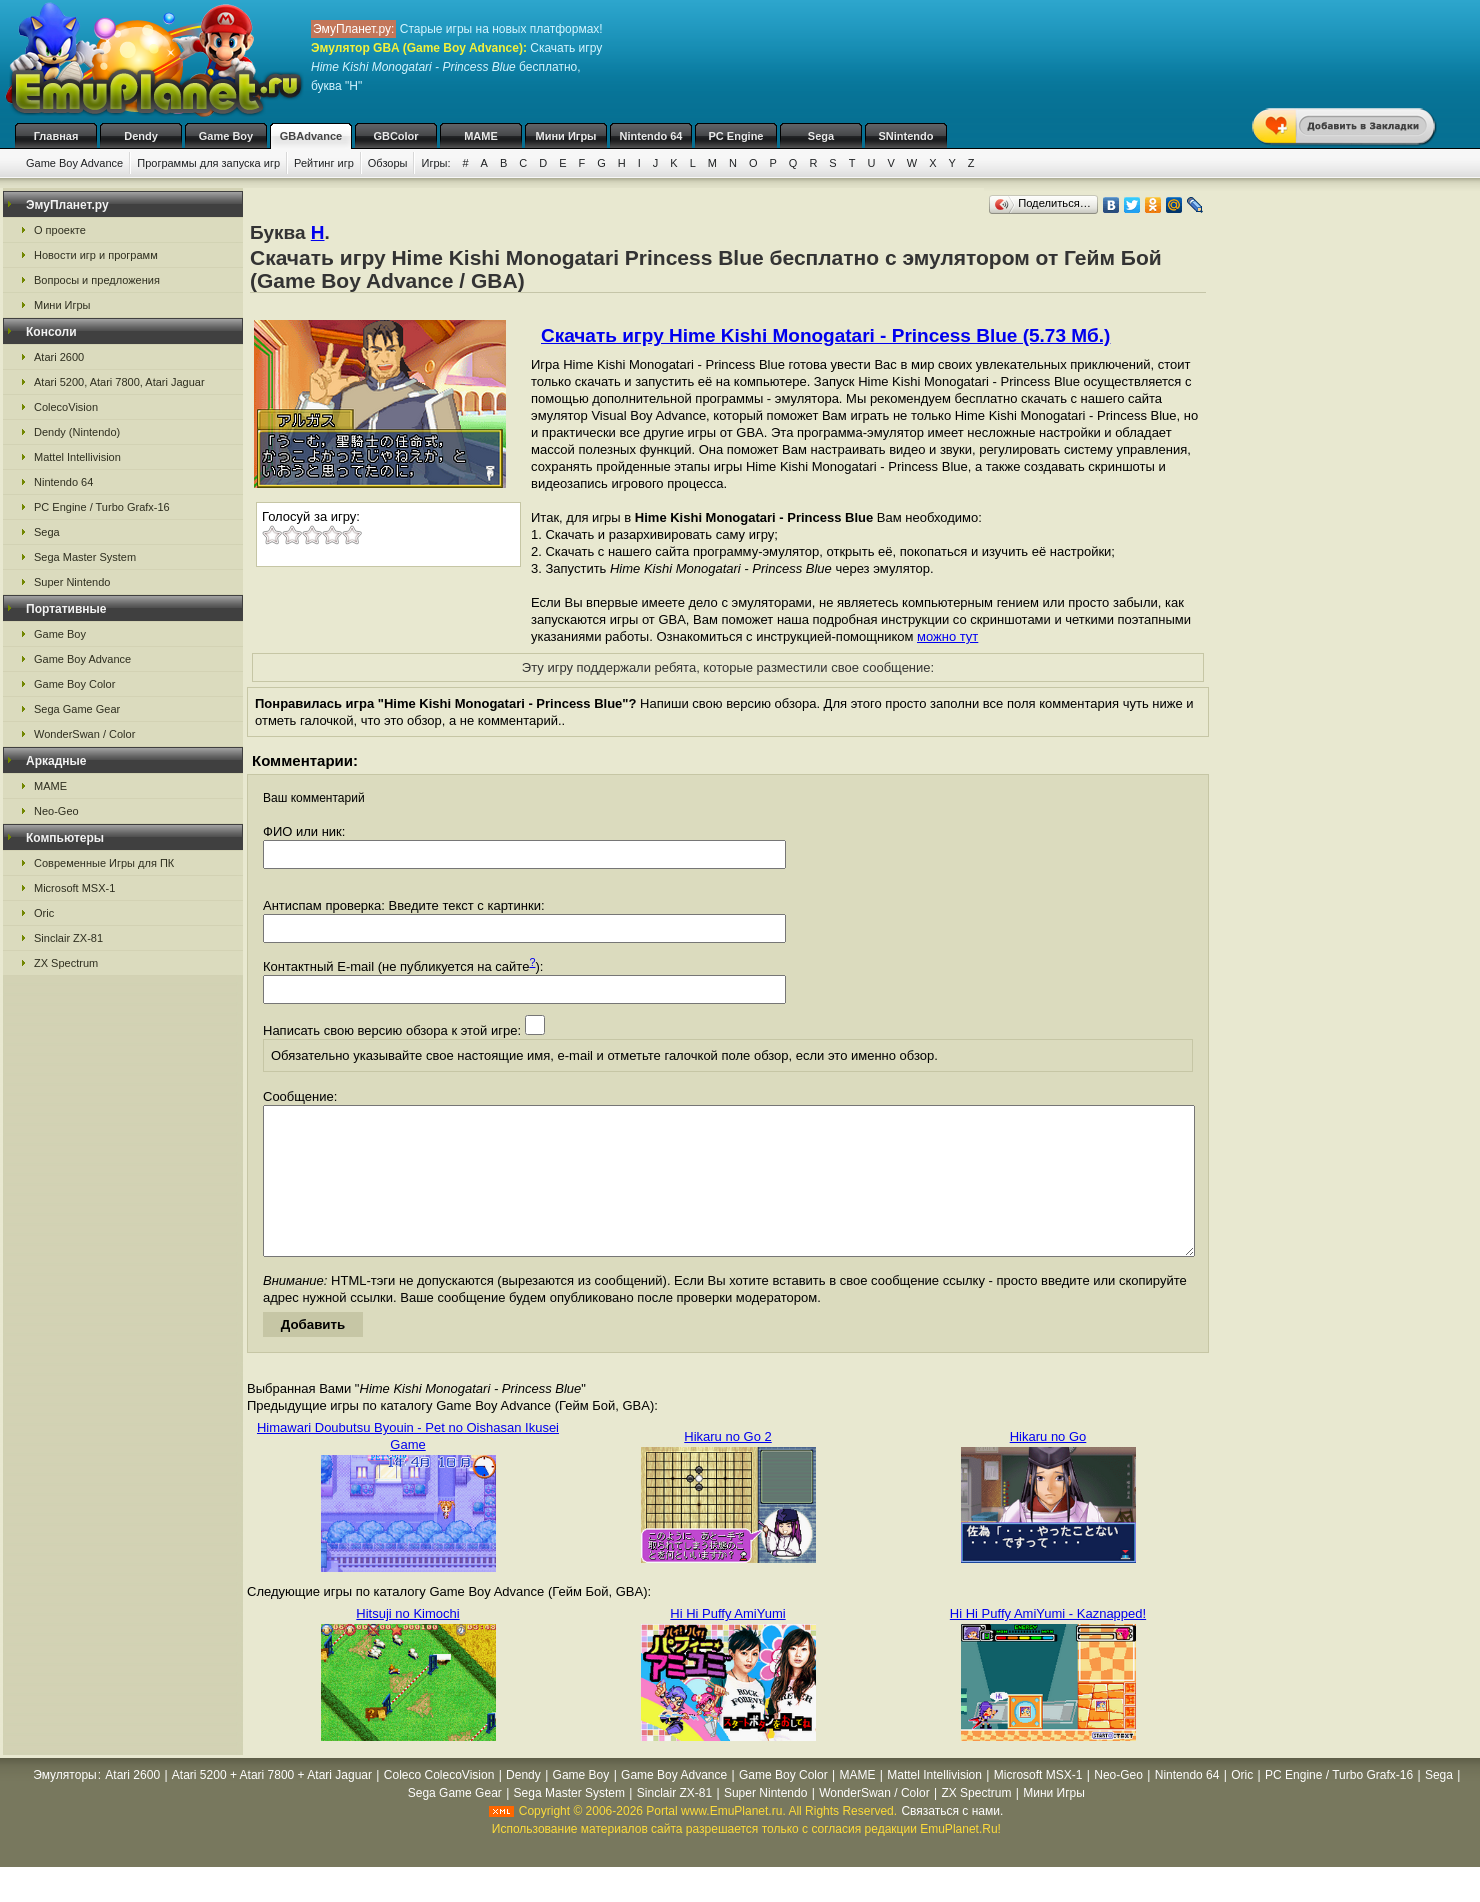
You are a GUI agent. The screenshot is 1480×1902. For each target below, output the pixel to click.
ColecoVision (66, 407)
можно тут (947, 636)
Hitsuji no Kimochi (407, 1643)
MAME (481, 136)
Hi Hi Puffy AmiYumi (727, 1643)
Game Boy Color (74, 684)
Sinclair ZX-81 (68, 938)
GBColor (395, 136)
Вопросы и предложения (97, 280)
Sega (821, 136)
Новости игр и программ (96, 255)
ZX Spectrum (66, 963)
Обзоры (388, 163)
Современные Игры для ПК (104, 863)
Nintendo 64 (651, 136)
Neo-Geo (56, 811)
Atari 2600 (59, 357)
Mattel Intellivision (77, 457)
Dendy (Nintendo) (77, 432)
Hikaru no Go (1048, 1466)
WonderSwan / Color (84, 734)
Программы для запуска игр (208, 163)
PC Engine (735, 136)
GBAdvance (311, 136)
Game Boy (226, 136)
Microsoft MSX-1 (74, 888)
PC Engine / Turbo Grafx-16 (102, 507)
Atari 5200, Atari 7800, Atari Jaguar (119, 382)
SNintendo (906, 136)
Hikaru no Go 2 (727, 1466)
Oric (44, 913)
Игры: (435, 163)
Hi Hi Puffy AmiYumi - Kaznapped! (1048, 1643)
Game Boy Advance (74, 163)
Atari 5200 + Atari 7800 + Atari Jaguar (272, 1805)
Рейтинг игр (324, 163)
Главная (56, 136)
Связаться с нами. (952, 1841)
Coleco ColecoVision (439, 1805)
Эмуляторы (64, 1805)
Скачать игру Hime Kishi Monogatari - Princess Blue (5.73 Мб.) (825, 335)
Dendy (141, 136)
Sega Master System (85, 557)
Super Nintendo (72, 582)
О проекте (60, 230)
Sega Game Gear (77, 709)
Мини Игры (566, 136)
